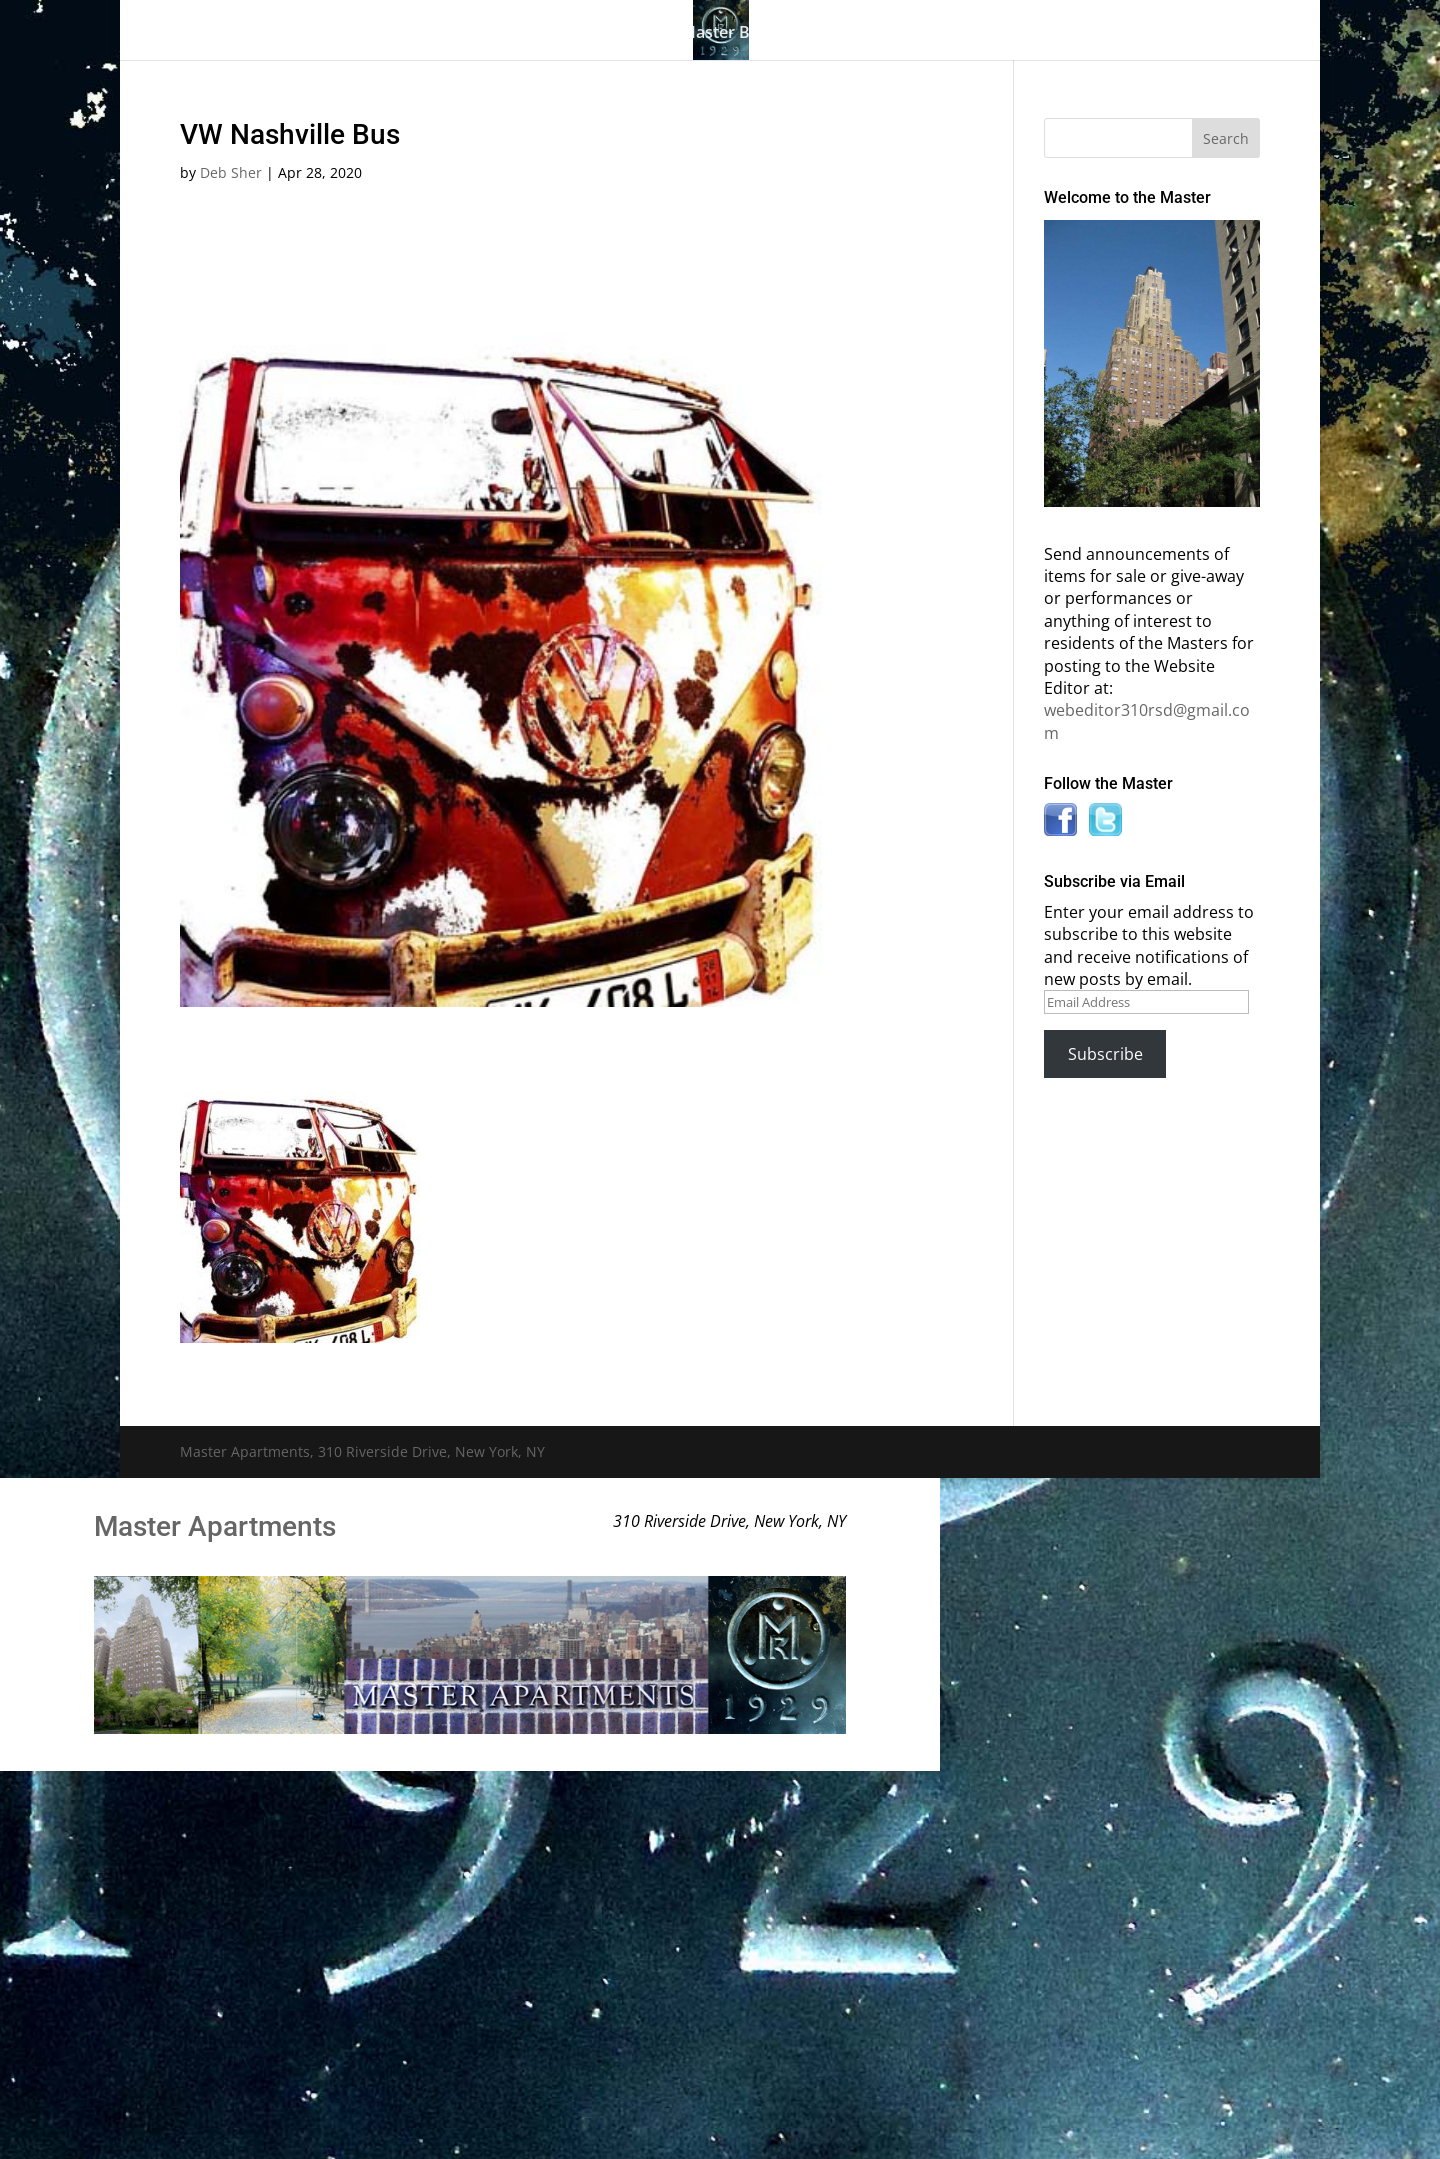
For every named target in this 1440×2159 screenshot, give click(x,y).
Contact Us (1142, 34)
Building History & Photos (537, 34)
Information (920, 34)
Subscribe (1105, 1054)
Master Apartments (215, 1526)
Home (258, 34)
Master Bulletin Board (764, 34)
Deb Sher (231, 172)
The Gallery (350, 34)
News (1033, 34)
